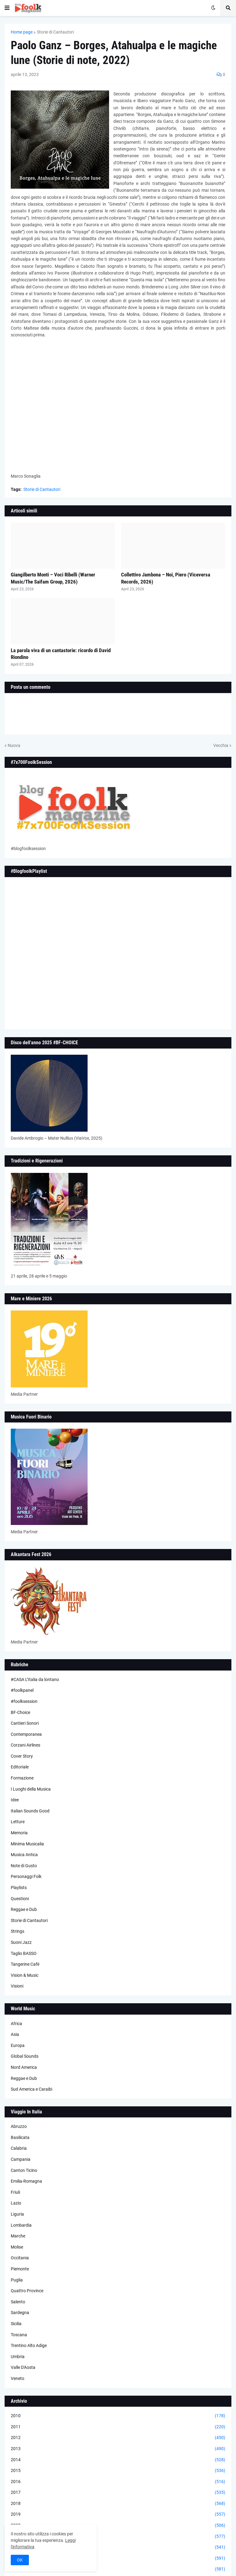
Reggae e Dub (24, 1909)
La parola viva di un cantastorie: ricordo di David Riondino (61, 653)
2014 (118, 2460)
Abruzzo (19, 2126)
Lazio (16, 2203)
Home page (22, 32)
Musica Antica (24, 1854)
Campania (20, 2159)
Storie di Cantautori (55, 32)
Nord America (24, 2067)
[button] (7, 8)
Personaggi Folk (26, 1876)
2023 (118, 2558)
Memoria (19, 1832)
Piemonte (20, 2268)
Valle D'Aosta (23, 2367)
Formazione (22, 1778)
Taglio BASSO (24, 1953)
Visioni (17, 1986)
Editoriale (20, 1766)
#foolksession (24, 1701)
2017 (118, 2493)
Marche (18, 2235)
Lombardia (21, 2225)
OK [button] (20, 2560)
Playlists (19, 1887)
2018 (118, 2504)
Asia (15, 2034)
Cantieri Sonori (25, 1723)
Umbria (18, 2356)
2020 (118, 2525)
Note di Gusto (24, 1865)
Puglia (17, 2279)
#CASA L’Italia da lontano (35, 1679)
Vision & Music (24, 1975)
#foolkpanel (22, 1690)
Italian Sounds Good (30, 1810)
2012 (118, 2438)
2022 (118, 2547)
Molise (17, 2247)
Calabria (19, 2148)
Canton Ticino (24, 2170)
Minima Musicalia (27, 1843)
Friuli (15, 2192)
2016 (118, 2482)
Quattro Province (27, 2290)
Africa (16, 2023)
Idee (15, 1799)
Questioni (20, 1898)
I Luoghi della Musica (31, 1789)
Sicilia (16, 2323)
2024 (118, 2569)
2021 (118, 2537)
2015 (118, 2471)
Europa (18, 2045)
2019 (118, 2514)
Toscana (19, 2334)
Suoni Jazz (21, 1942)
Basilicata (20, 2137)
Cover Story (22, 1756)
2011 (118, 2427)
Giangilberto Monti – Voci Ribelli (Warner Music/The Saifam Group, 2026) (53, 578)
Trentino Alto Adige (29, 2345)
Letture (18, 1821)
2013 (118, 2449)
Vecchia (220, 745)
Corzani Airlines (25, 1745)
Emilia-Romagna (26, 2181)
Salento (18, 2301)
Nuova (14, 745)
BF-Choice (20, 1712)
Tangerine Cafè (25, 1964)
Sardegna (20, 2312)
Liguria (17, 2214)
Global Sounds (24, 2056)
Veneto (17, 2378)
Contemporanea (26, 1734)
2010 (118, 2416)
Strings (17, 1931)
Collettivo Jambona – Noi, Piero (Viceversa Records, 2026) (165, 578)
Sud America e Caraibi (31, 2089)
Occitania (20, 2257)
